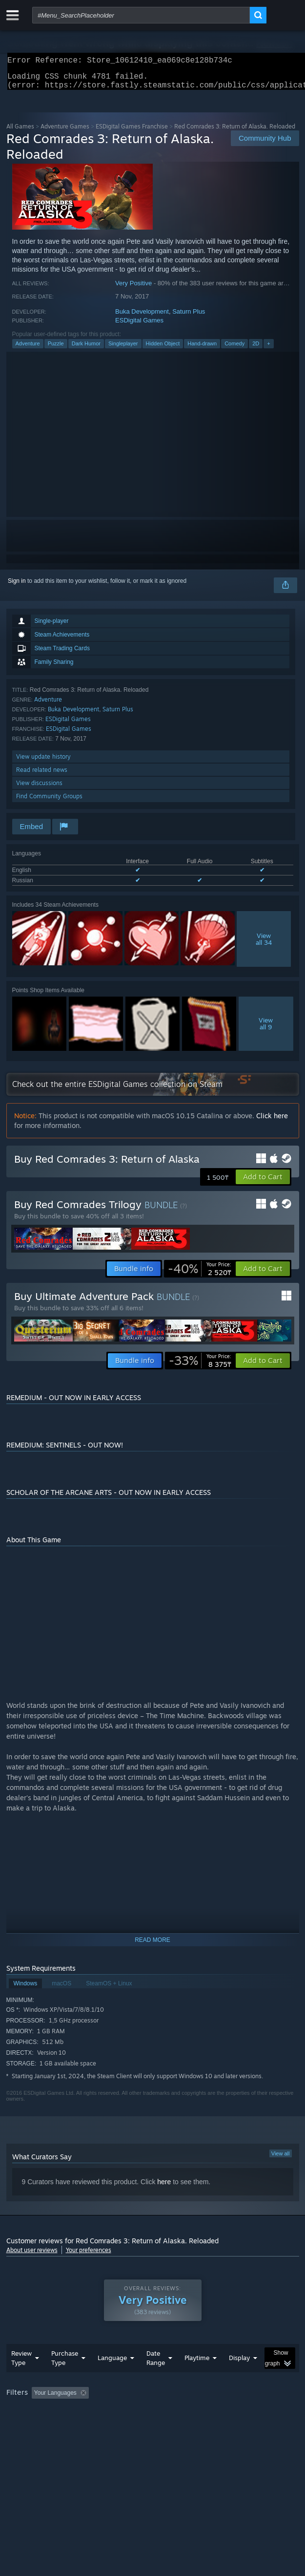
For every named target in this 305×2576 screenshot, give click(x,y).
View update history (43, 762)
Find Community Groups (49, 802)
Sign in (17, 586)
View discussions (39, 788)
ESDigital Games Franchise (132, 132)
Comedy (234, 349)
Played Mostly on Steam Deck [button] (48, 2425)
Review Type (21, 2377)
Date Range (155, 2377)
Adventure (28, 349)
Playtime (196, 2377)
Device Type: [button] (255, 2425)
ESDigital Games (139, 326)
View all (280, 2159)
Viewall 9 (266, 1029)
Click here (272, 1121)
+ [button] (268, 349)
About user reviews (32, 2255)
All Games (20, 132)
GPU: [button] (212, 2425)
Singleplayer (123, 349)
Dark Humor (86, 349)
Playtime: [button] (229, 2412)
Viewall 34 (264, 944)
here (164, 2188)
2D (255, 349)
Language (112, 2377)
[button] (262, 1183)
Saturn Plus (188, 317)
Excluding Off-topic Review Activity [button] (154, 2412)
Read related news (41, 775)
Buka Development (142, 317)
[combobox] (141, 15)
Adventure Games (65, 132)
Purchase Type (64, 2377)
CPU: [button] (180, 2425)
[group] (152, 2418)
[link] (199, 1274)
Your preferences (88, 2255)
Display (239, 2377)
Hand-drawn (202, 349)
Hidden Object (163, 349)
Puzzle (56, 349)
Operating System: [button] (129, 2425)
